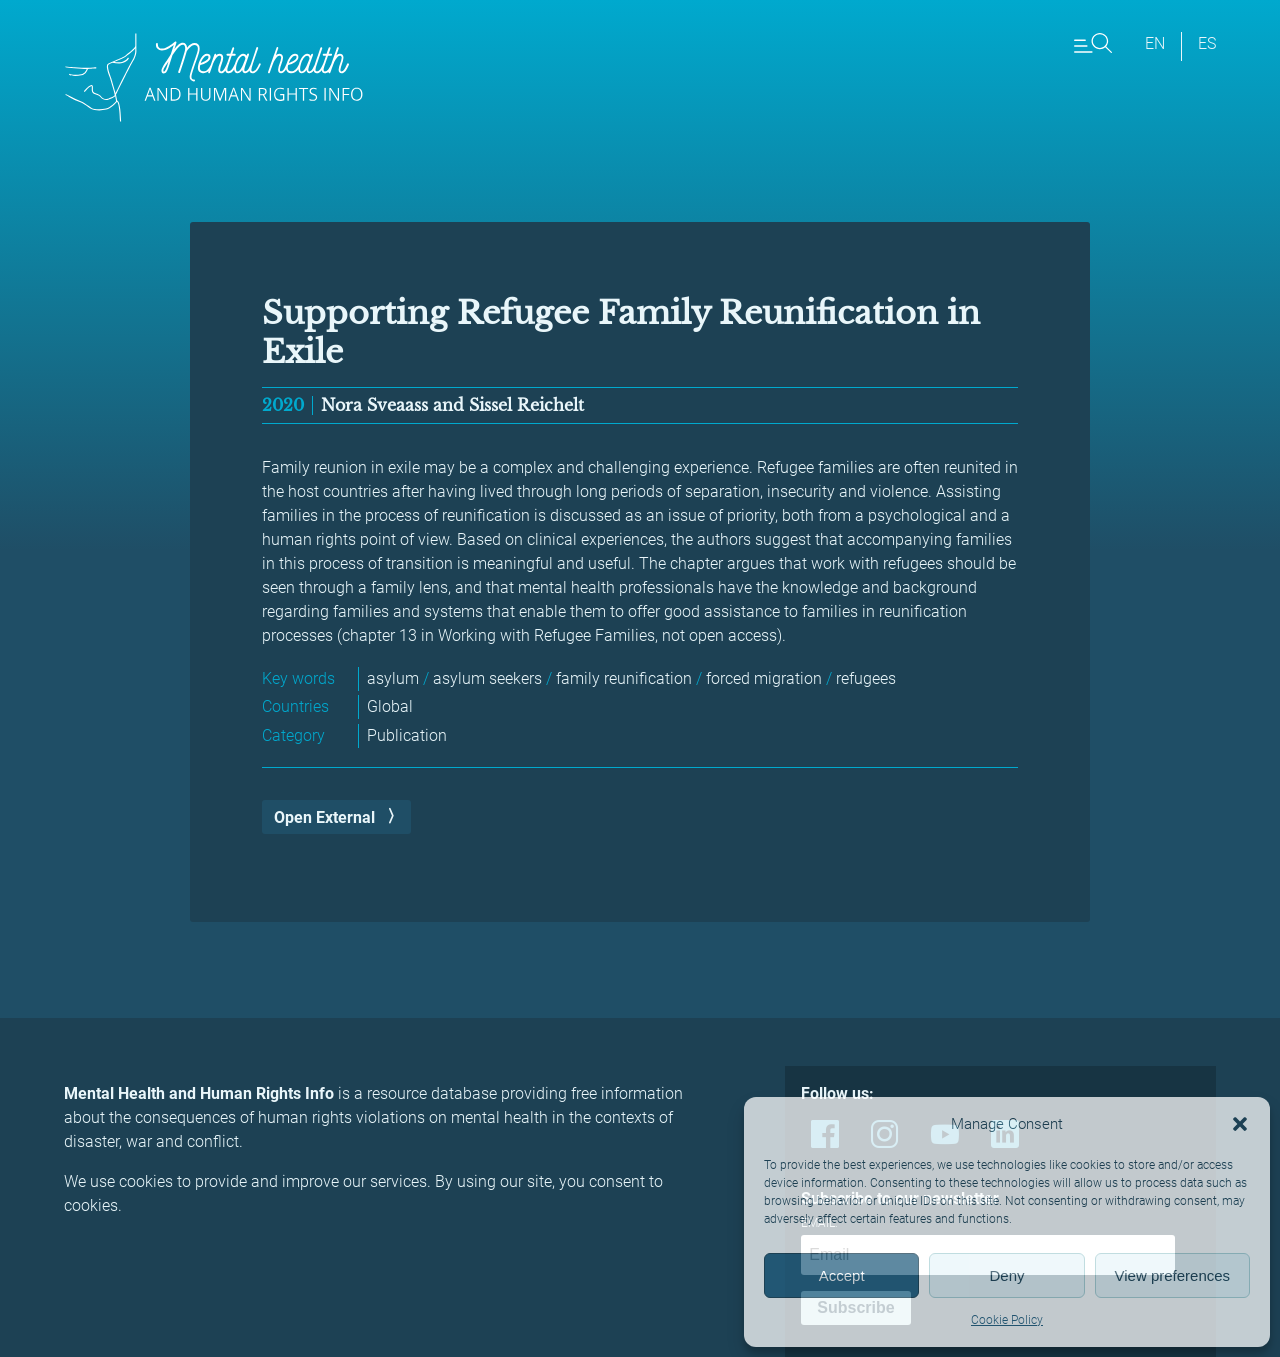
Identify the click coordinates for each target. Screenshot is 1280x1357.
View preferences (1173, 1275)
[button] (1240, 1124)
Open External (324, 817)
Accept (842, 1275)
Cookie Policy (1007, 1320)
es (1207, 43)
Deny (1006, 1275)
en (1155, 43)
